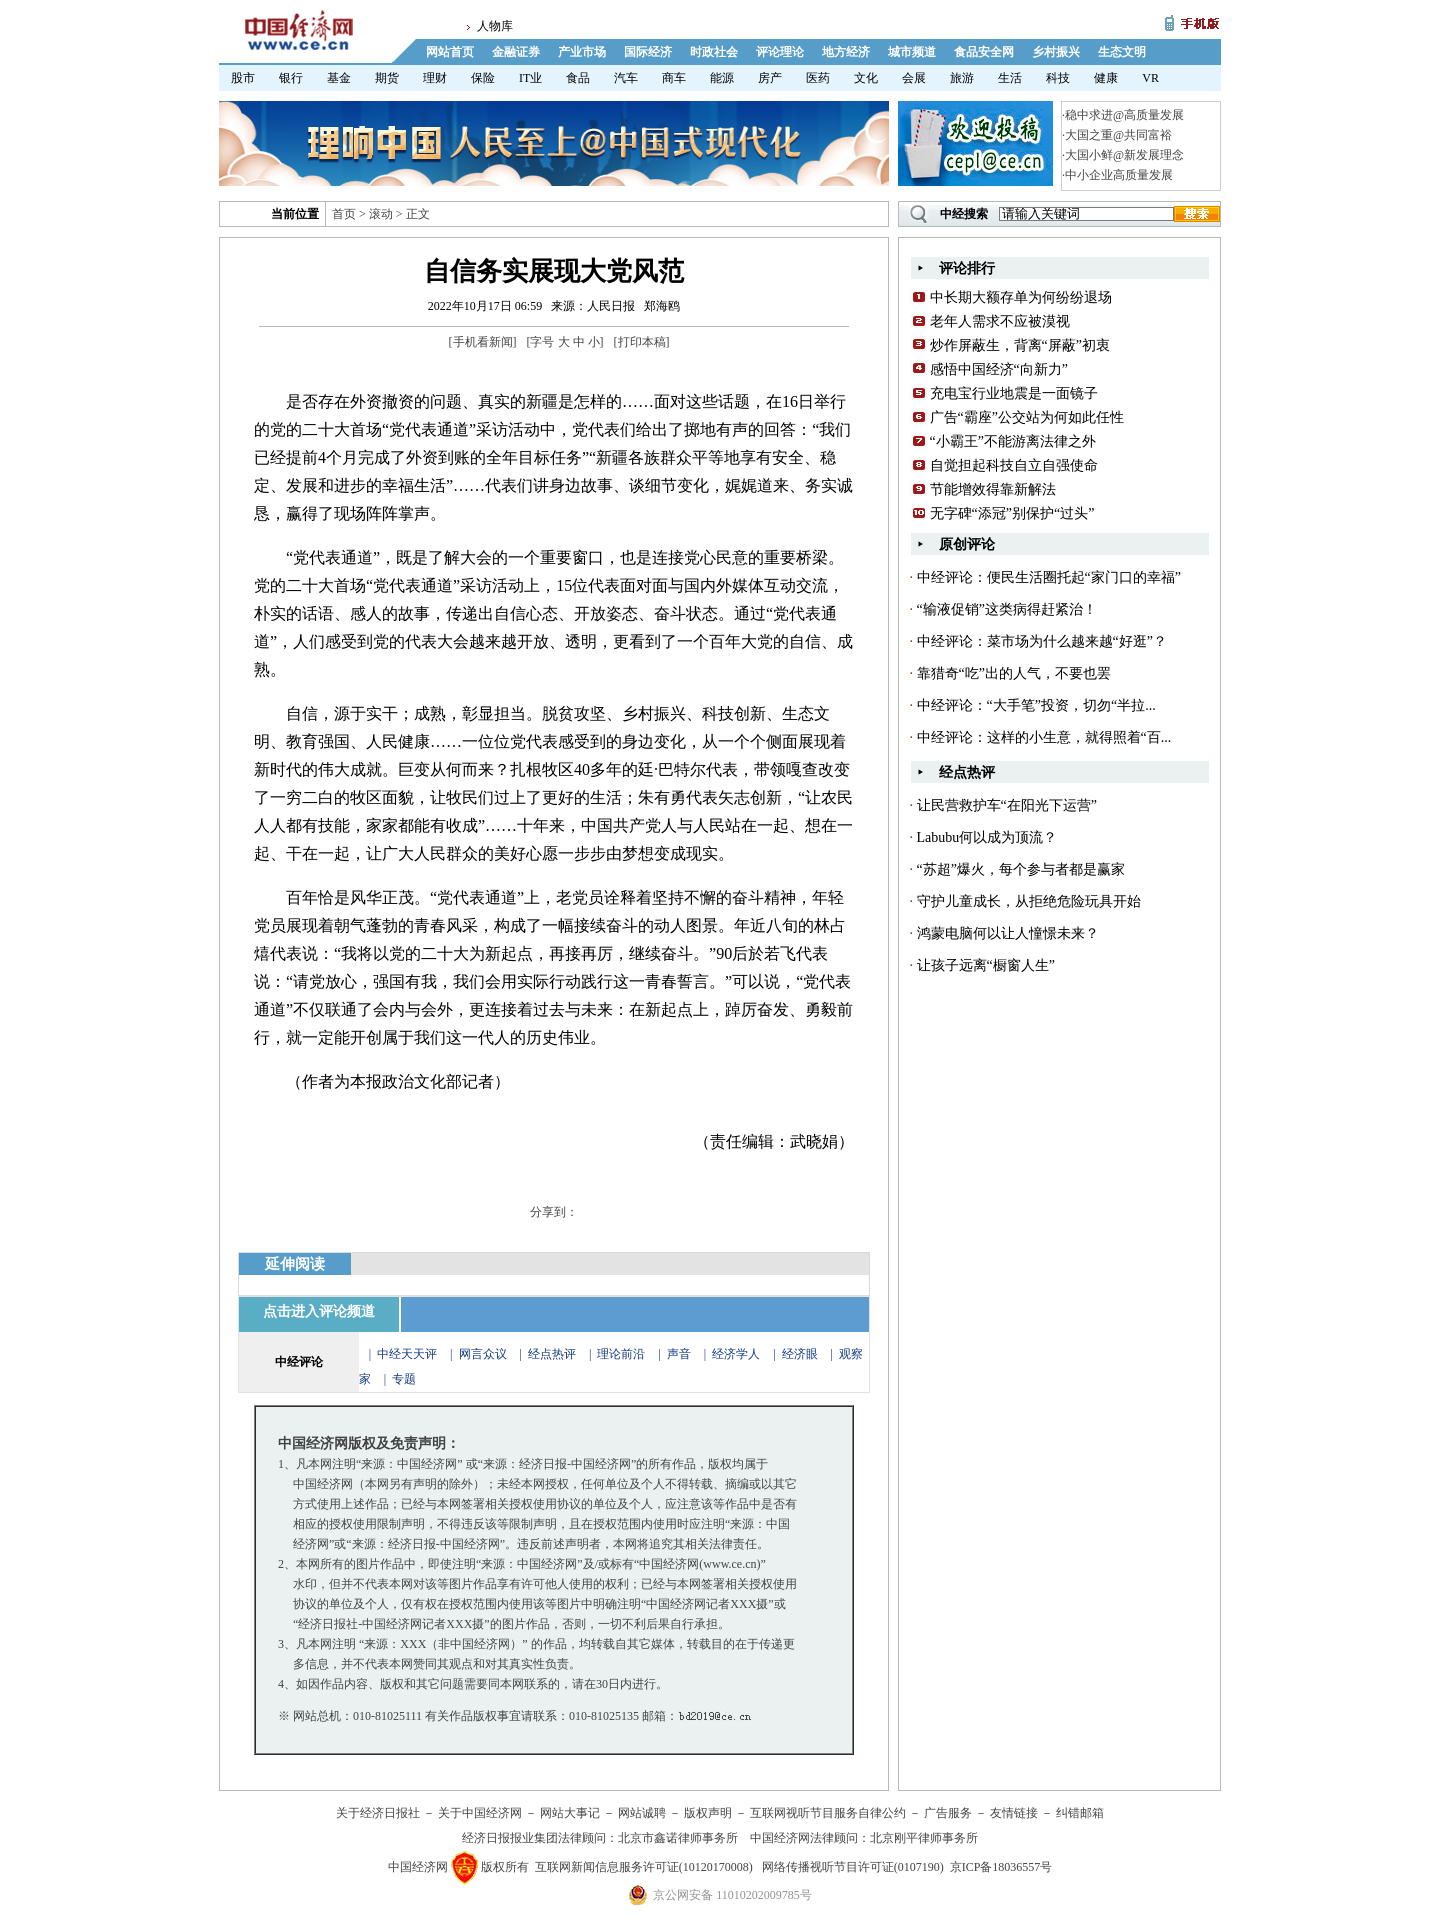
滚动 (381, 214)
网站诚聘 (642, 1813)
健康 (1106, 78)
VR (1150, 78)
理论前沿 (622, 1354)
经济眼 (800, 1354)
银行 (291, 78)
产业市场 (582, 52)
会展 (914, 78)
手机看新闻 (483, 342)
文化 (866, 78)
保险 (483, 78)
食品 (578, 78)
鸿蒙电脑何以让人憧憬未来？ (1008, 933)
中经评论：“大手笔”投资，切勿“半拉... (1036, 705)
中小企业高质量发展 (1119, 175)
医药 (818, 78)
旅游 (962, 78)
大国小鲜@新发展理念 (1124, 155)
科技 (1058, 78)
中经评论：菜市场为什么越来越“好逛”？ (1042, 641)
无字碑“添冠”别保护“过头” (1012, 513)
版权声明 (708, 1813)
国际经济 (648, 52)
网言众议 (483, 1354)
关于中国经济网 (480, 1813)
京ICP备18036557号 (1001, 1867)
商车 (674, 78)
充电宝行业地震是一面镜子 (1014, 393)
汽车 (626, 78)
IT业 (530, 78)
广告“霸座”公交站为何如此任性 (1027, 417)
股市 (243, 78)
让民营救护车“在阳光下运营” (1007, 805)
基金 (339, 78)
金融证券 (516, 52)
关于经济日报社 (378, 1813)
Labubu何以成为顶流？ (987, 837)
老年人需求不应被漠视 (1000, 321)
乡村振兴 (1056, 52)
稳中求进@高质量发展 (1124, 115)
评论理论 (780, 52)
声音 (679, 1354)
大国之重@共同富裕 (1118, 135)
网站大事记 (570, 1813)
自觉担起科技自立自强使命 (1014, 465)
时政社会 (714, 52)
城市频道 (912, 52)
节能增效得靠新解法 (993, 489)
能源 (722, 78)
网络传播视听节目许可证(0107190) (853, 1867)
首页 (344, 214)
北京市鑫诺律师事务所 (678, 1838)
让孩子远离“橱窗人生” (986, 965)
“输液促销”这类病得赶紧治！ (1007, 609)
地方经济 (846, 52)
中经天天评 (407, 1354)
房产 (770, 78)
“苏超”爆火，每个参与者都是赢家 (1021, 869)
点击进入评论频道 (319, 1311)
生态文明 (1122, 52)
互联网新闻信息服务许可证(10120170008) (644, 1867)
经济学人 (736, 1354)
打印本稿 (642, 342)
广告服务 (948, 1813)
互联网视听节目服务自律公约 (828, 1813)
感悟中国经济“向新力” (999, 369)
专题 (404, 1379)
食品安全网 (984, 52)
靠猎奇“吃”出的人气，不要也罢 (1014, 673)
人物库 (495, 26)
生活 (1010, 78)
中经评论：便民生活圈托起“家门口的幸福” (1049, 577)
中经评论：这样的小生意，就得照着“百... (1044, 737)
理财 (435, 78)
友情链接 (1014, 1813)
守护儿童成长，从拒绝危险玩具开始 (1029, 901)
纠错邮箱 (1080, 1813)
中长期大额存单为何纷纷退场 (1021, 297)
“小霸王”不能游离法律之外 (1013, 441)
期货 (387, 78)
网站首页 (450, 52)
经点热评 (553, 1354)
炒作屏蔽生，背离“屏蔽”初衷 (1020, 345)
